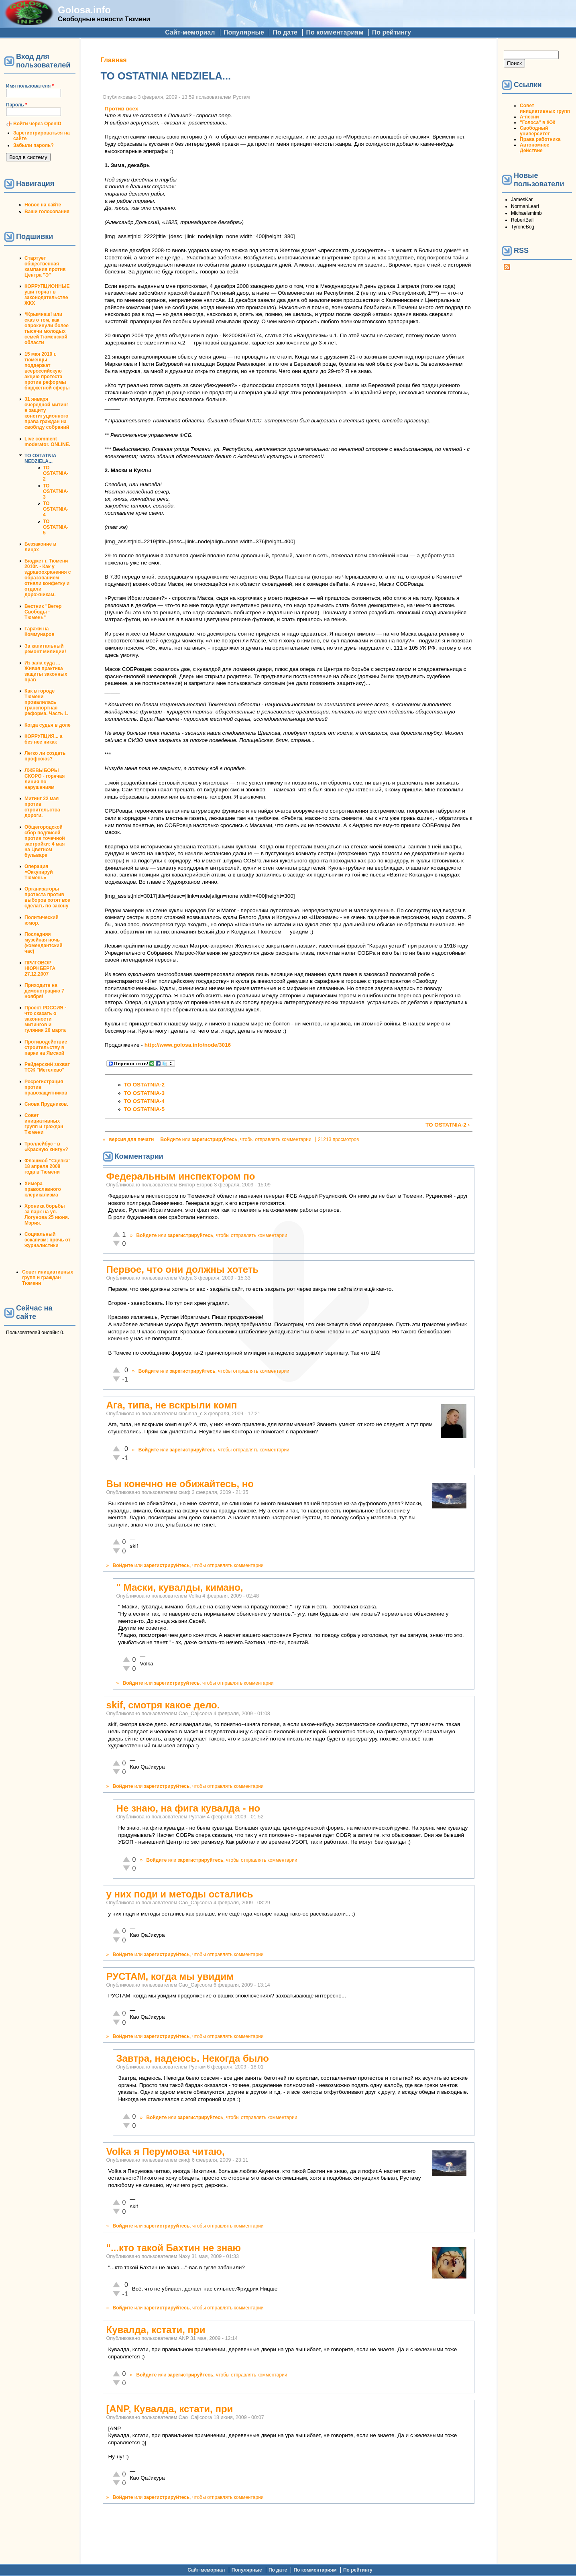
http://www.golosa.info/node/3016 (188, 1045)
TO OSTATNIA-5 (56, 527)
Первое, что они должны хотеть (182, 1269)
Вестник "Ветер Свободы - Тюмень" (42, 611)
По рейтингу (391, 32)
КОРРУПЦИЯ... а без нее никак (43, 739)
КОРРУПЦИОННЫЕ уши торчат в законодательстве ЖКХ (46, 294)
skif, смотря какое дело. (163, 1705)
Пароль (16, 105)
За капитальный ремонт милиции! (45, 648)
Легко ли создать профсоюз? (44, 756)
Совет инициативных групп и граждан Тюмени (43, 1124)
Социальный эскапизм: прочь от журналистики (47, 1239)
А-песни (529, 117)
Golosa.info (84, 9)
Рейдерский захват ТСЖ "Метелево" (47, 1067)
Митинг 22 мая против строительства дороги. (42, 807)
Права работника (540, 139)
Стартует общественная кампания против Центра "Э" (45, 266)
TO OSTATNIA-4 (56, 509)
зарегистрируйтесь (215, 1139)
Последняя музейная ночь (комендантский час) (43, 942)
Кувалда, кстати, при (156, 2329)
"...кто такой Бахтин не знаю (173, 2247)
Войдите (171, 1139)
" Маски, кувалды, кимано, (179, 1587)
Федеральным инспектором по (180, 1176)
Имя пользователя (30, 86)
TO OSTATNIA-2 (56, 473)
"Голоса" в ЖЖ (537, 122)
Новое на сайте (42, 205)
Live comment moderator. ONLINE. (47, 441)
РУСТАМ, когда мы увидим (170, 1976)
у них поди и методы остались (179, 1894)
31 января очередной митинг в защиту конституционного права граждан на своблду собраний (46, 413)
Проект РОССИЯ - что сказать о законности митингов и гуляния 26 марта (45, 1019)
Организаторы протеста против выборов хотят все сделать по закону (47, 897)
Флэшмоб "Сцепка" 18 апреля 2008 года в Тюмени (47, 1166)
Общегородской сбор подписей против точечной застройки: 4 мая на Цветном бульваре (44, 841)
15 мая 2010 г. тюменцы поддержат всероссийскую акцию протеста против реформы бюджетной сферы (46, 371)
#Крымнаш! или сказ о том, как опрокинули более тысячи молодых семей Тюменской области (46, 328)
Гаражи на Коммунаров (39, 631)
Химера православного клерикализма (42, 1189)
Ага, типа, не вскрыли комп (171, 1405)
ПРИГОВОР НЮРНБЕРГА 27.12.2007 (39, 968)
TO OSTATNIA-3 (56, 491)
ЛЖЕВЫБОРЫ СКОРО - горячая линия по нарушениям (44, 779)
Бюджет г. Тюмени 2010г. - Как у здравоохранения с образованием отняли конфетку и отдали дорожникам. (47, 577)
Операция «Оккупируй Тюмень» (38, 872)
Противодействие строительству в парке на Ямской (45, 1047)
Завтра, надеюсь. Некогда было (192, 2058)
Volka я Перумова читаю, (165, 2151)
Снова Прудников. (46, 1104)
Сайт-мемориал (190, 32)
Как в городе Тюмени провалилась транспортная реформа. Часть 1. (46, 702)
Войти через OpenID (37, 123)
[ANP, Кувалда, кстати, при (169, 2408)
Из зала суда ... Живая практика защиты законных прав (45, 671)
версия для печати (131, 1139)
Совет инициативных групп (545, 108)
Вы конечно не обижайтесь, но (180, 1483)
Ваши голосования (46, 211)
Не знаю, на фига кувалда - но (188, 1808)
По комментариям (334, 32)
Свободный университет (535, 131)
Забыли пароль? (33, 145)
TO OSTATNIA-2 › (447, 1125)
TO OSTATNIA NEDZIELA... (40, 458)
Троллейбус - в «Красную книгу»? (46, 1146)
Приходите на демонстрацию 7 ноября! (44, 990)
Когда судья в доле (47, 725)
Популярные (244, 32)
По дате (285, 32)
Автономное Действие (534, 147)
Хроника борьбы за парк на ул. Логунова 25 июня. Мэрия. (46, 1214)
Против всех (121, 109)
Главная (114, 60)
